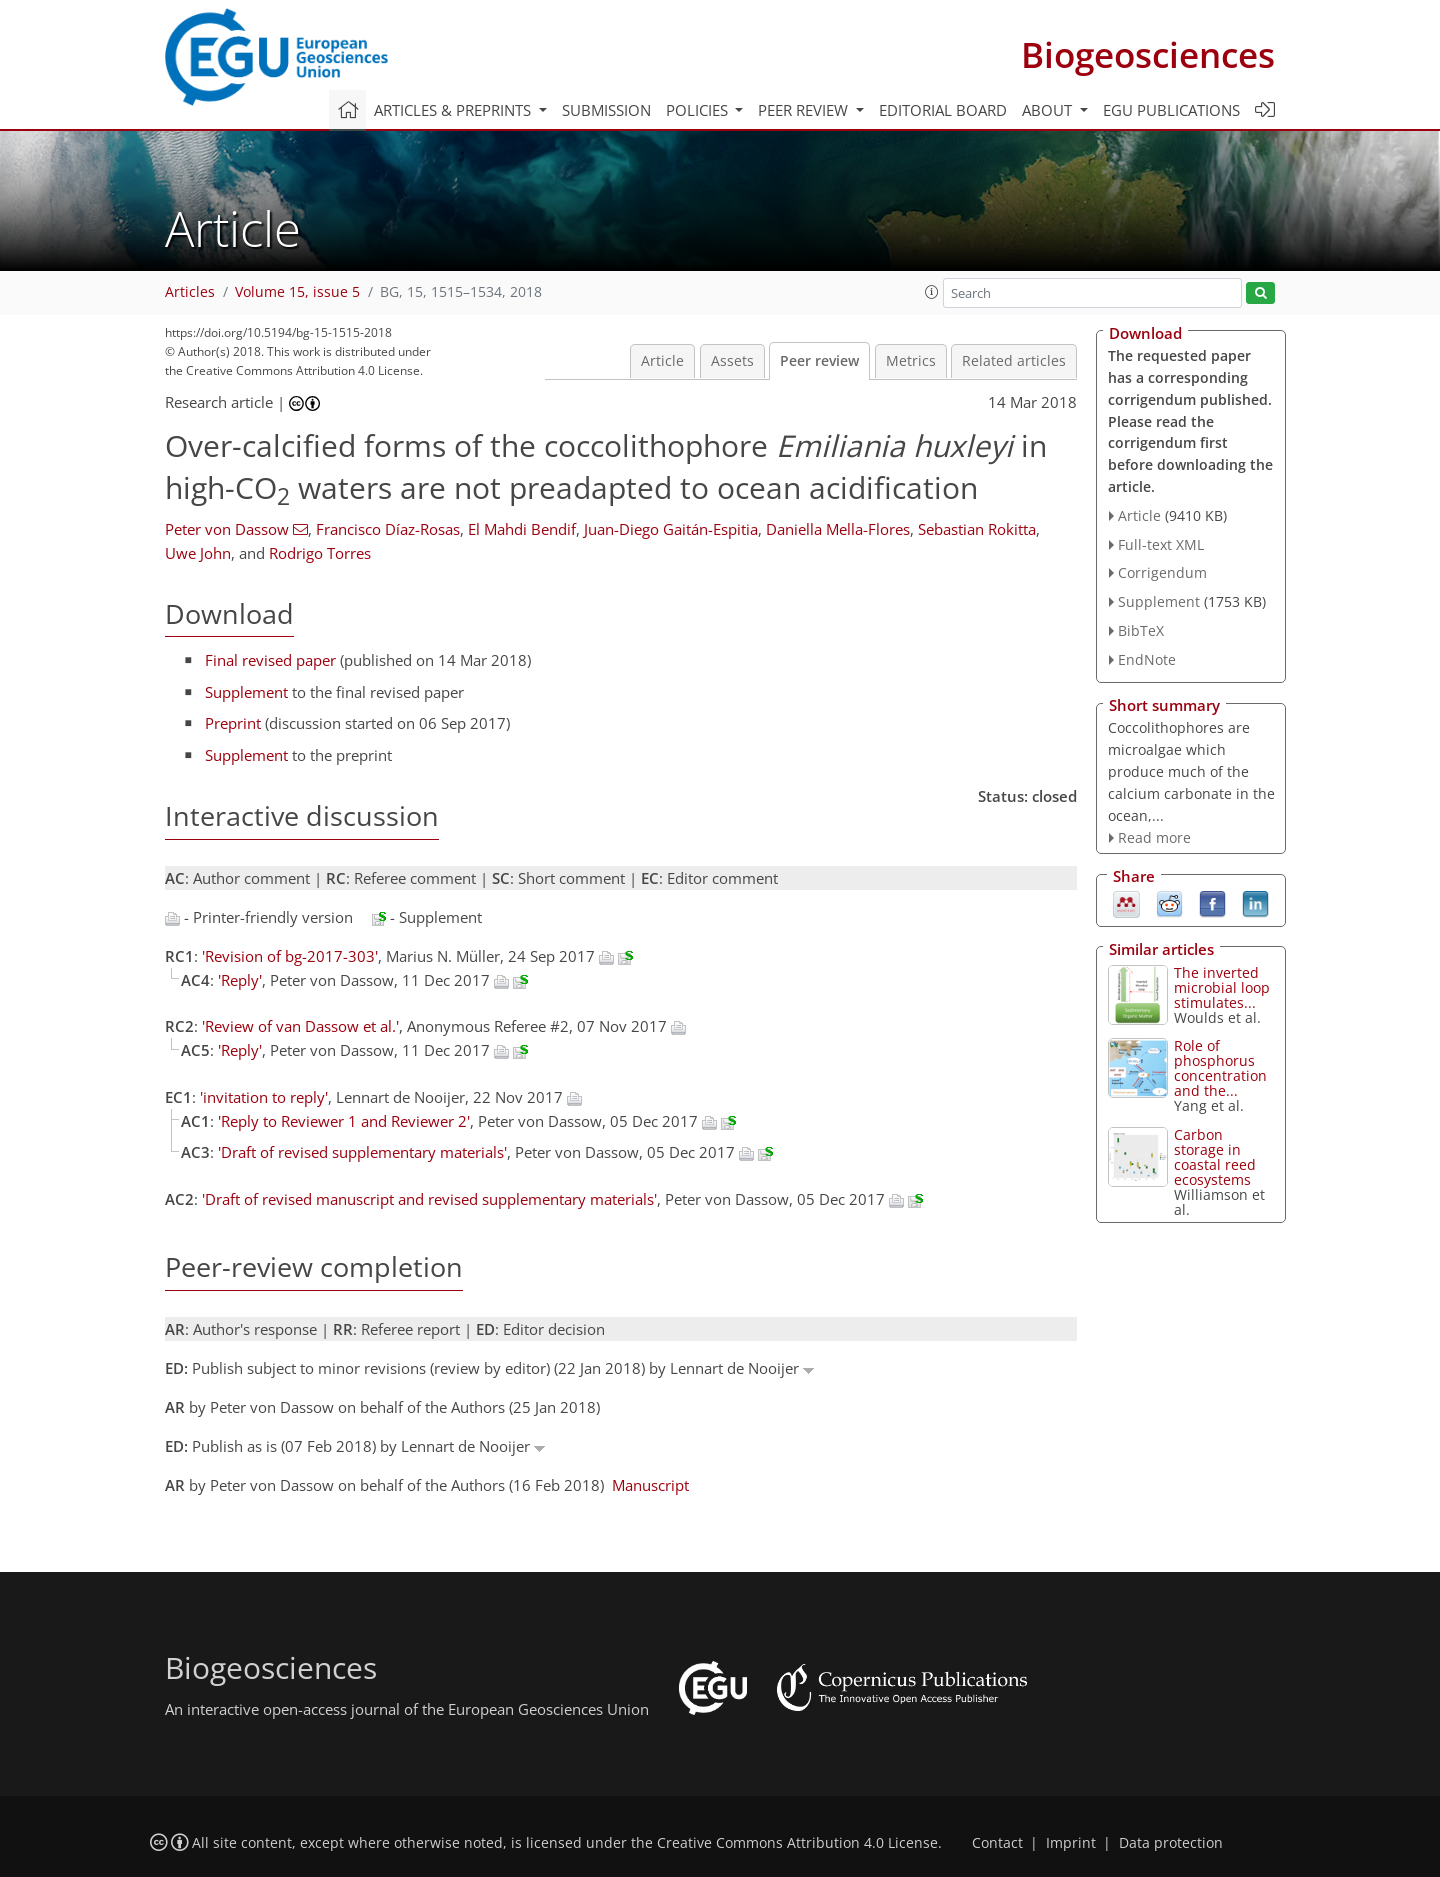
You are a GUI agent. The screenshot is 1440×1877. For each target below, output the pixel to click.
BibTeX (1141, 630)
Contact (997, 1843)
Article (662, 361)
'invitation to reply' (264, 1097)
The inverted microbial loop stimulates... (1222, 987)
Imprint (1071, 1843)
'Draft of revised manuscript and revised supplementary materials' (429, 1199)
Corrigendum (1162, 572)
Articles (190, 292)
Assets (732, 361)
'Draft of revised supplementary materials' (362, 1152)
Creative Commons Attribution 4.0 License (797, 1843)
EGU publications (1171, 110)
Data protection (1171, 1843)
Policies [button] (699, 110)
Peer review (819, 361)
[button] (932, 292)
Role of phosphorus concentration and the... (1220, 1068)
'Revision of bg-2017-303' (290, 956)
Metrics (911, 361)
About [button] (1049, 110)
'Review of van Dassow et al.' (300, 1026)
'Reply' (240, 980)
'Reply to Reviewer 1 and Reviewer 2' (344, 1121)
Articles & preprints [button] (454, 110)
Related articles (1014, 361)
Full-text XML (1161, 544)
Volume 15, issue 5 (297, 292)
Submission (606, 110)
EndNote (1147, 659)
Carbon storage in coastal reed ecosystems (1215, 1157)
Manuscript (650, 1485)
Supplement (246, 692)
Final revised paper (270, 660)
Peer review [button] (805, 110)
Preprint (233, 723)
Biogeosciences (1148, 54)
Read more (1154, 837)
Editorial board (943, 110)
